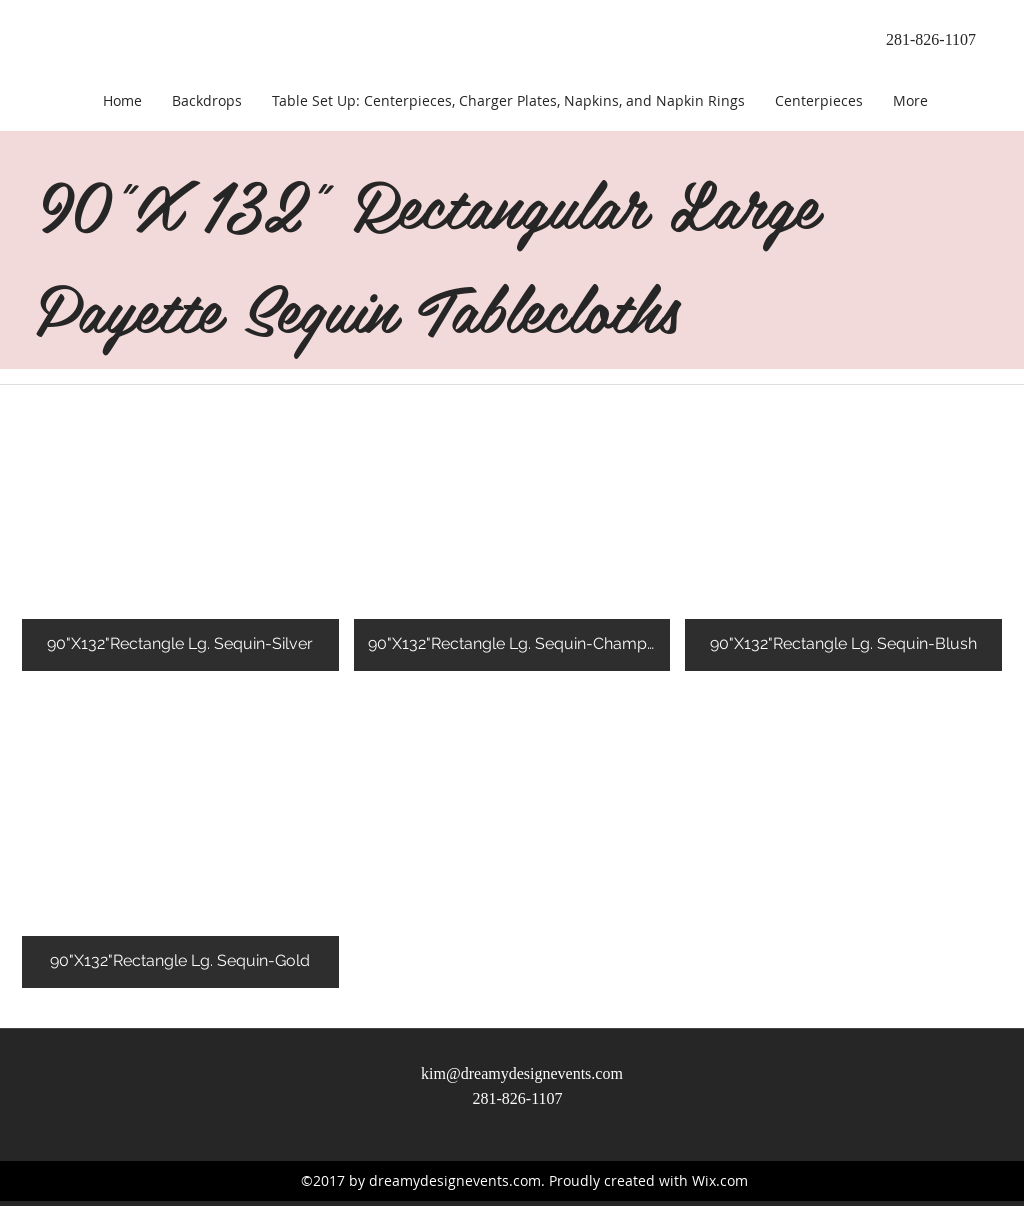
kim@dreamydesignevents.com (522, 1073)
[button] (180, 520)
